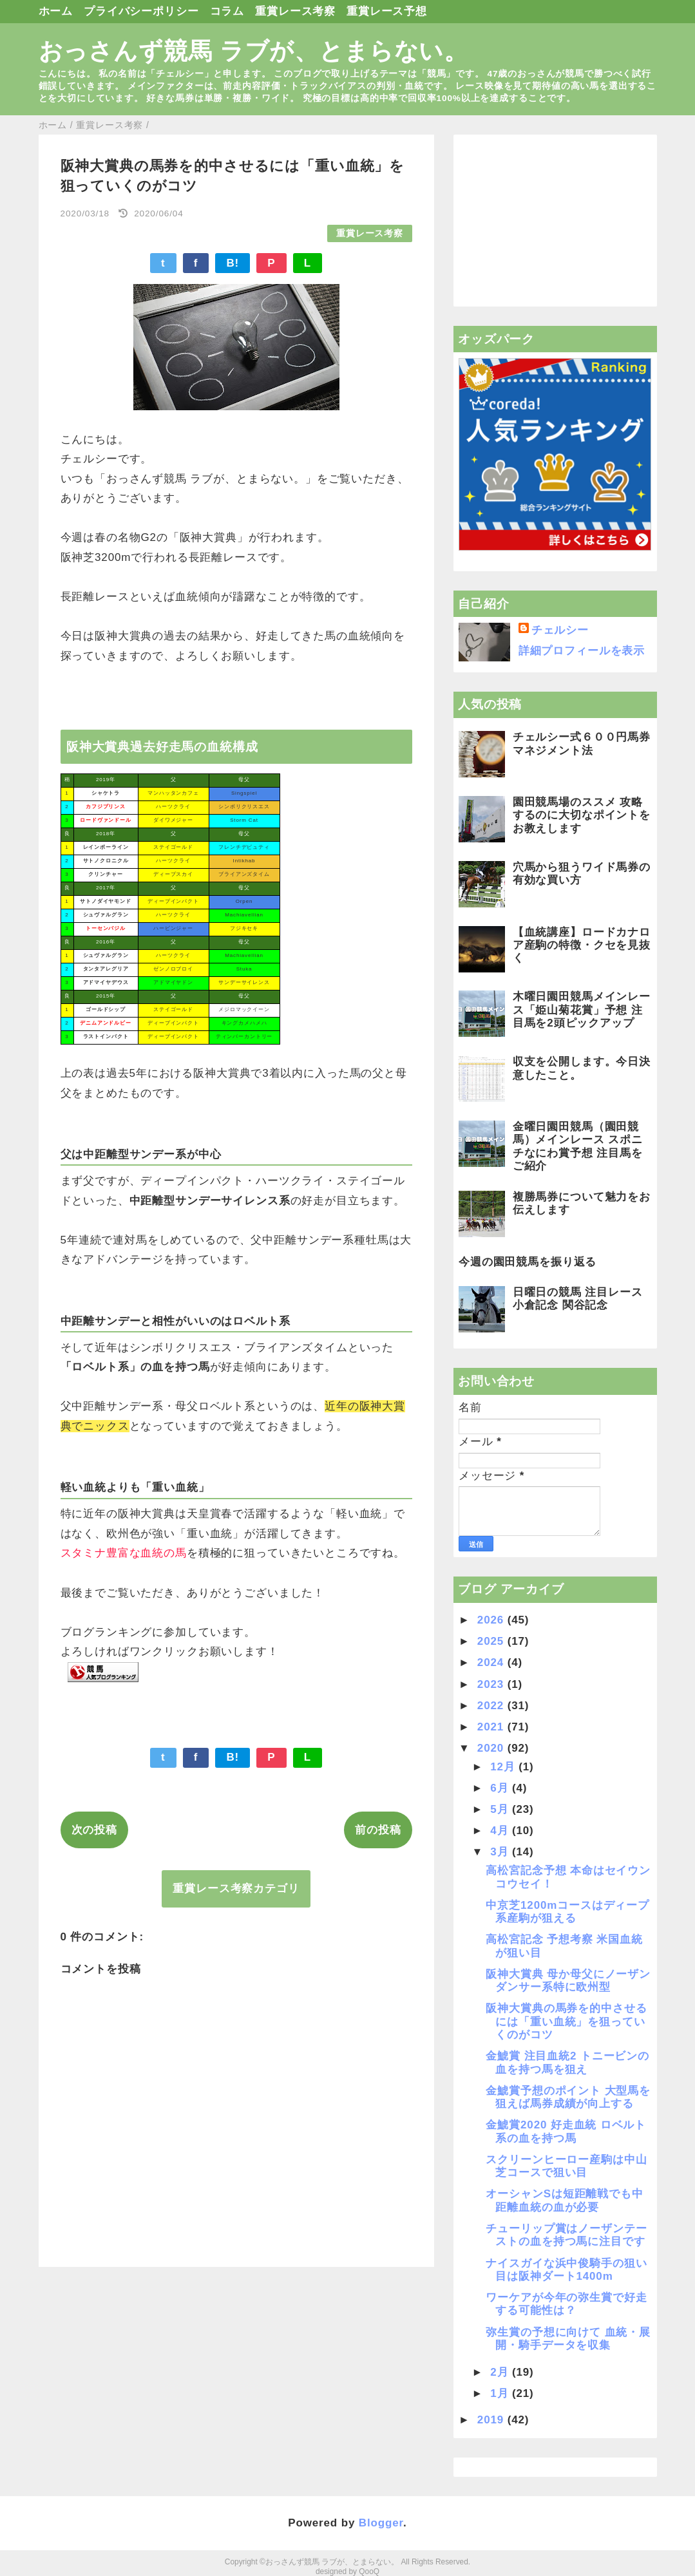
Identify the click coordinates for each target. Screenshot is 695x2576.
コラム (227, 11)
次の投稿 (94, 1830)
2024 (492, 1662)
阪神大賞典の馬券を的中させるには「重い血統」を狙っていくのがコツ (566, 2021)
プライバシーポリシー (141, 11)
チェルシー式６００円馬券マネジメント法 (582, 743)
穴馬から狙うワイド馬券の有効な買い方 (582, 873)
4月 (501, 1830)
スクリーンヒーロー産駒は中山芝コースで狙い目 (566, 2166)
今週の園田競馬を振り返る (527, 1262)
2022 (492, 1706)
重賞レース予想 (387, 11)
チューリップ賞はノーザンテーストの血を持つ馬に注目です (566, 2235)
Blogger (381, 2523)
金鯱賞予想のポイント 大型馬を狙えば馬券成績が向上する (568, 2097)
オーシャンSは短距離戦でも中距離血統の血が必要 (564, 2200)
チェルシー (560, 630)
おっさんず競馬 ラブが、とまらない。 (254, 50)
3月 (501, 1852)
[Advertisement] (555, 220)
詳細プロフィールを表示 (582, 651)
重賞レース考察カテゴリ (236, 1888)
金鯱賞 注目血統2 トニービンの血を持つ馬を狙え (567, 2062)
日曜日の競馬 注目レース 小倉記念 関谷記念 (578, 1298)
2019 (492, 2420)
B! (232, 263)
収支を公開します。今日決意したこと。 (582, 1068)
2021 (492, 1727)
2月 (501, 2372)
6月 (501, 1788)
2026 (492, 1620)
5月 (501, 1809)
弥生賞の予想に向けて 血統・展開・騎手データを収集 (568, 2338)
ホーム (56, 11)
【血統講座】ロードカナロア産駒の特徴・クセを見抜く (582, 945)
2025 (492, 1641)
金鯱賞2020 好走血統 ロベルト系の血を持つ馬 (566, 2131)
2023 (492, 1684)
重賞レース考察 (295, 11)
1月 (501, 2393)
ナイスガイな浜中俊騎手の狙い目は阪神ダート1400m (566, 2269)
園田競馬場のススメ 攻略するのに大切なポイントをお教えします (582, 815)
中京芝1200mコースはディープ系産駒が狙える (567, 1911)
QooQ (369, 2571)
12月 (504, 1767)
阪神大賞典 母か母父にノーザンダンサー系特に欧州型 (568, 1980)
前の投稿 (378, 1830)
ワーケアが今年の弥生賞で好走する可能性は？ (566, 2303)
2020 (492, 1748)
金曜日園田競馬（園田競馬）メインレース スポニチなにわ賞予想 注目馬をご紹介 (578, 1146)
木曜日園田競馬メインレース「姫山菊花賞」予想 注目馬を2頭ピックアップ (582, 1009)
